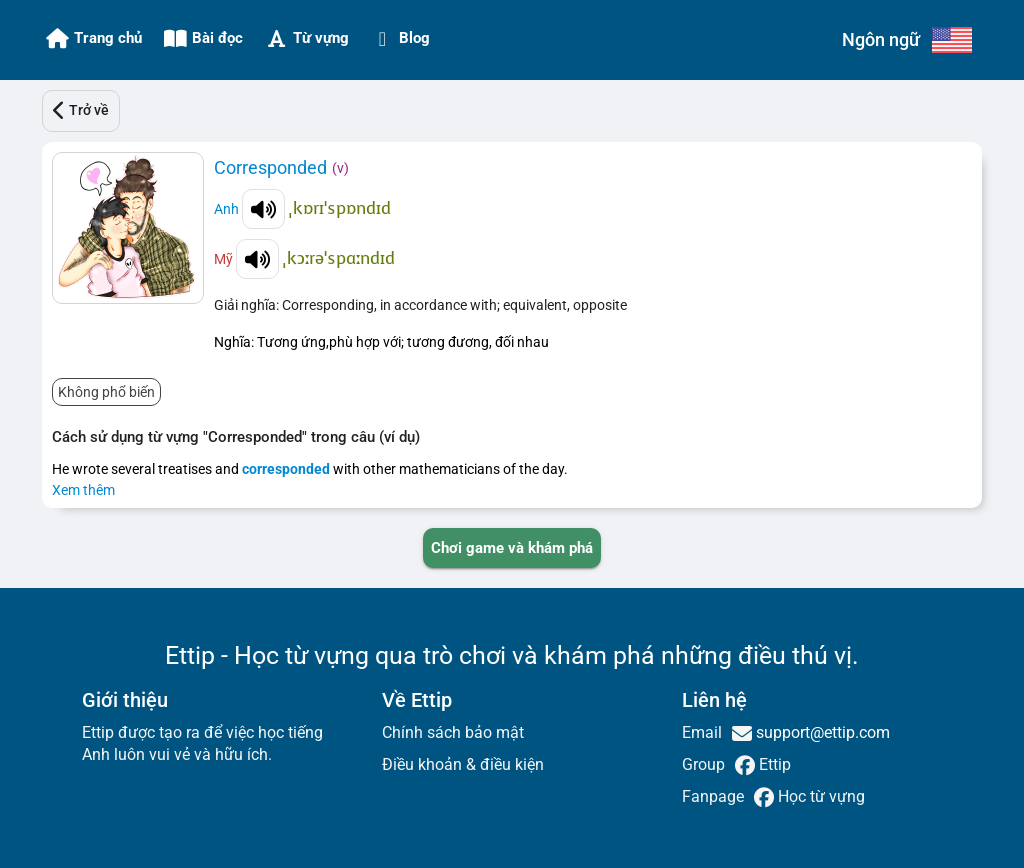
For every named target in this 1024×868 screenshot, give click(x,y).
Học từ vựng (819, 796)
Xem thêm (83, 490)
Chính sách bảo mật (453, 732)
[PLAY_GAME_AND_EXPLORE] (512, 548)
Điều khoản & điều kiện (463, 764)
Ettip (773, 764)
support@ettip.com (821, 732)
